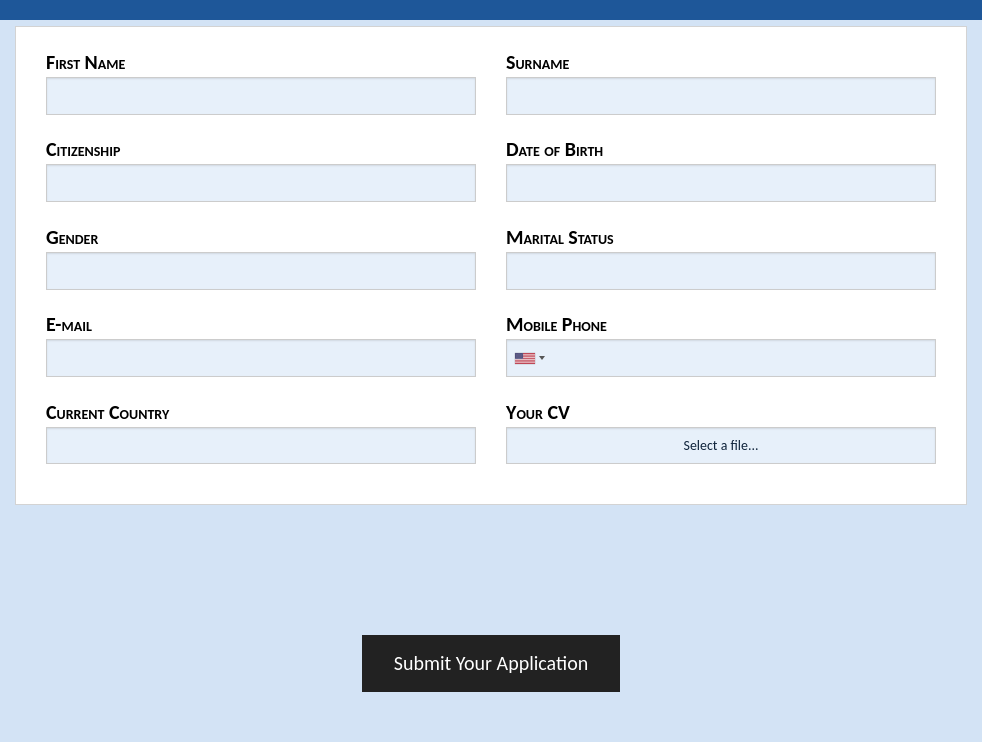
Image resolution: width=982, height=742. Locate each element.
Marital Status (560, 237)
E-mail (69, 324)
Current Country (107, 412)
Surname (537, 62)
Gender (72, 237)
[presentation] (491, 576)
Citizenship (83, 149)
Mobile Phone (556, 324)
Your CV (538, 412)
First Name (85, 62)
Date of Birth (554, 149)
